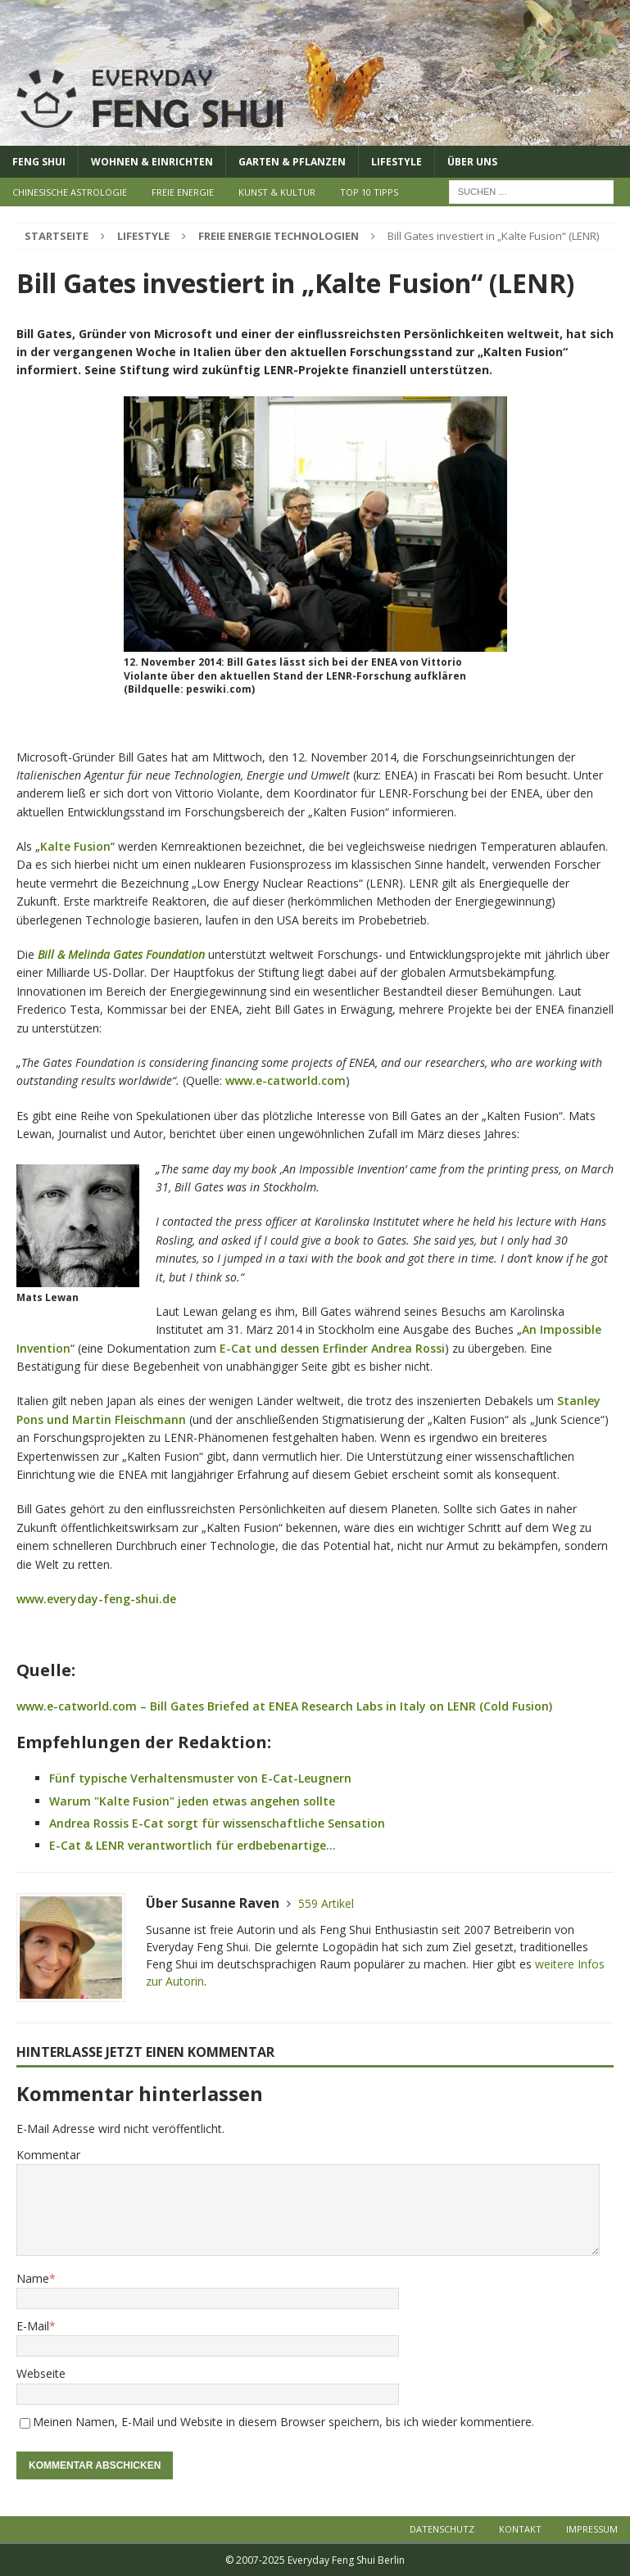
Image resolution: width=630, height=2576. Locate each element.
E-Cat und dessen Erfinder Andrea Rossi (332, 1348)
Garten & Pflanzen (292, 162)
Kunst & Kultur (276, 192)
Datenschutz (442, 2529)
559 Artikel (326, 1903)
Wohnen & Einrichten (152, 162)
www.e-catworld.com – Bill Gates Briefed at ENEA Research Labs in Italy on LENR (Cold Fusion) (284, 1706)
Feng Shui (39, 162)
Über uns (472, 162)
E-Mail (32, 2326)
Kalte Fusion (75, 846)
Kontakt (520, 2529)
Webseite (41, 2373)
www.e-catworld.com (285, 1080)
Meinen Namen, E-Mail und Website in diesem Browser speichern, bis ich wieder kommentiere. (283, 2421)
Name (32, 2278)
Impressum (592, 2529)
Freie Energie (183, 192)
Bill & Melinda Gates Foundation (121, 954)
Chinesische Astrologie (69, 192)
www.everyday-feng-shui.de (96, 1599)
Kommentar (48, 2154)
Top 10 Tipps (369, 192)
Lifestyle (396, 162)
